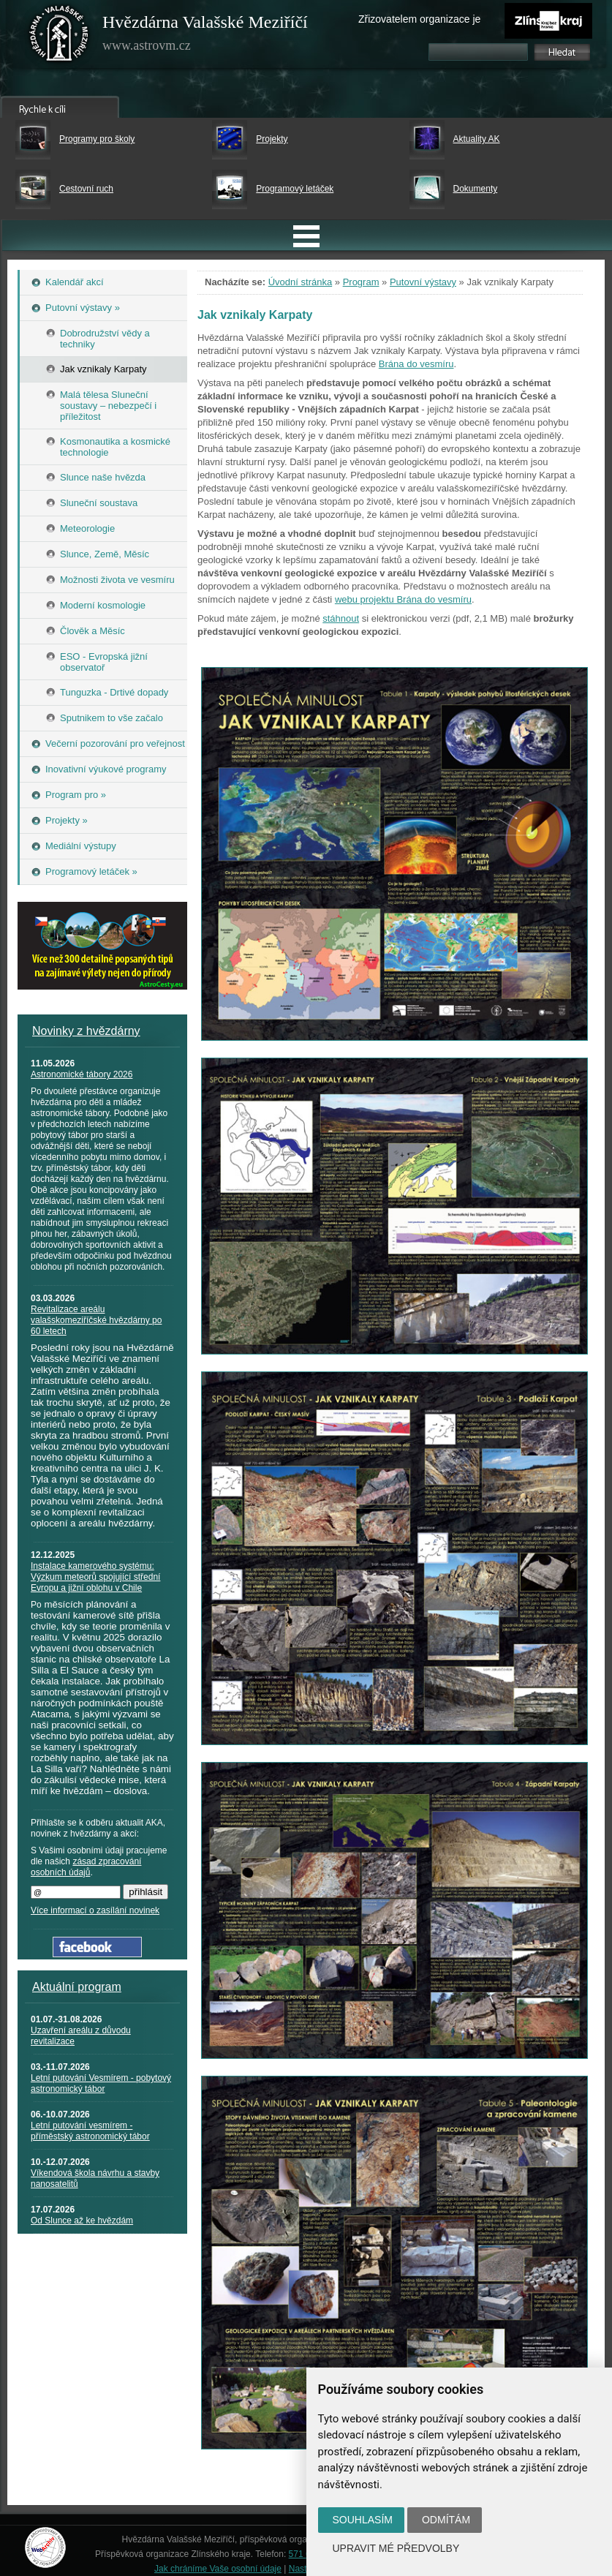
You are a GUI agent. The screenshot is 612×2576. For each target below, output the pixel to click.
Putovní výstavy (423, 281)
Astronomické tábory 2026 (81, 1074)
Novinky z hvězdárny (86, 1031)
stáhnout (340, 618)
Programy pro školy (97, 139)
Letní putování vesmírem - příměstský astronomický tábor (90, 2131)
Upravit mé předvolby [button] (396, 2548)
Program (361, 281)
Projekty (271, 139)
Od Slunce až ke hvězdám (82, 2220)
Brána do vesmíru (416, 363)
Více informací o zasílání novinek (95, 1910)
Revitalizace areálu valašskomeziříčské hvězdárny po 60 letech (96, 1320)
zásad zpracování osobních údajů (86, 1867)
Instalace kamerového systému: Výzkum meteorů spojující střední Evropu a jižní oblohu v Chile (95, 1577)
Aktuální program (76, 1987)
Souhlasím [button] (363, 2520)
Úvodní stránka (300, 281)
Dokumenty (475, 189)
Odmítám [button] (446, 2520)
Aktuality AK (476, 139)
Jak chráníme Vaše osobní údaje (218, 2569)
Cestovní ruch (86, 189)
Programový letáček (294, 189)
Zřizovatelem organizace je (419, 19)
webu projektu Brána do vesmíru (403, 599)
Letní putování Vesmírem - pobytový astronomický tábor (101, 2083)
